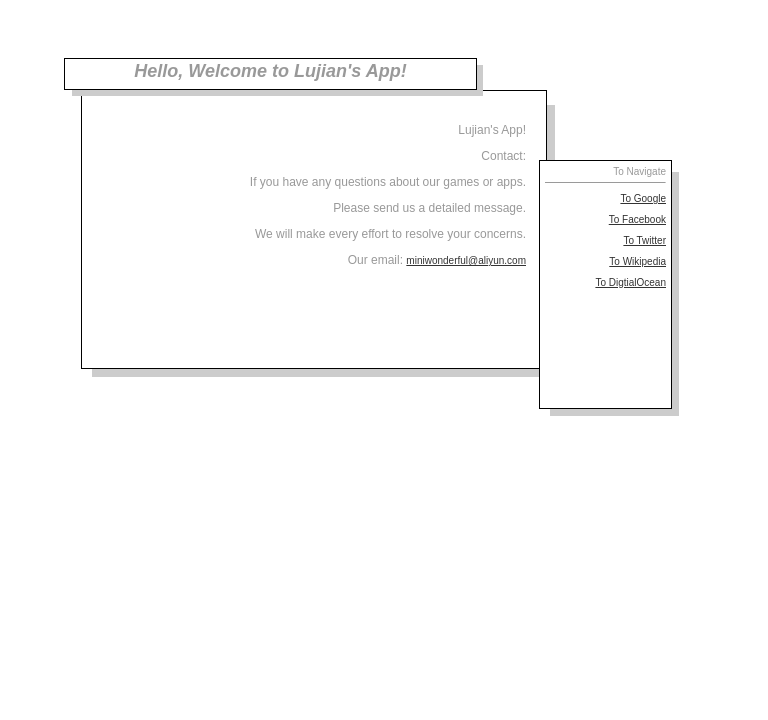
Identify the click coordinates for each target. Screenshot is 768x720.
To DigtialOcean (630, 282)
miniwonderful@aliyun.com (466, 260)
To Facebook (637, 219)
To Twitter (644, 240)
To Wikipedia (637, 261)
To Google (643, 198)
